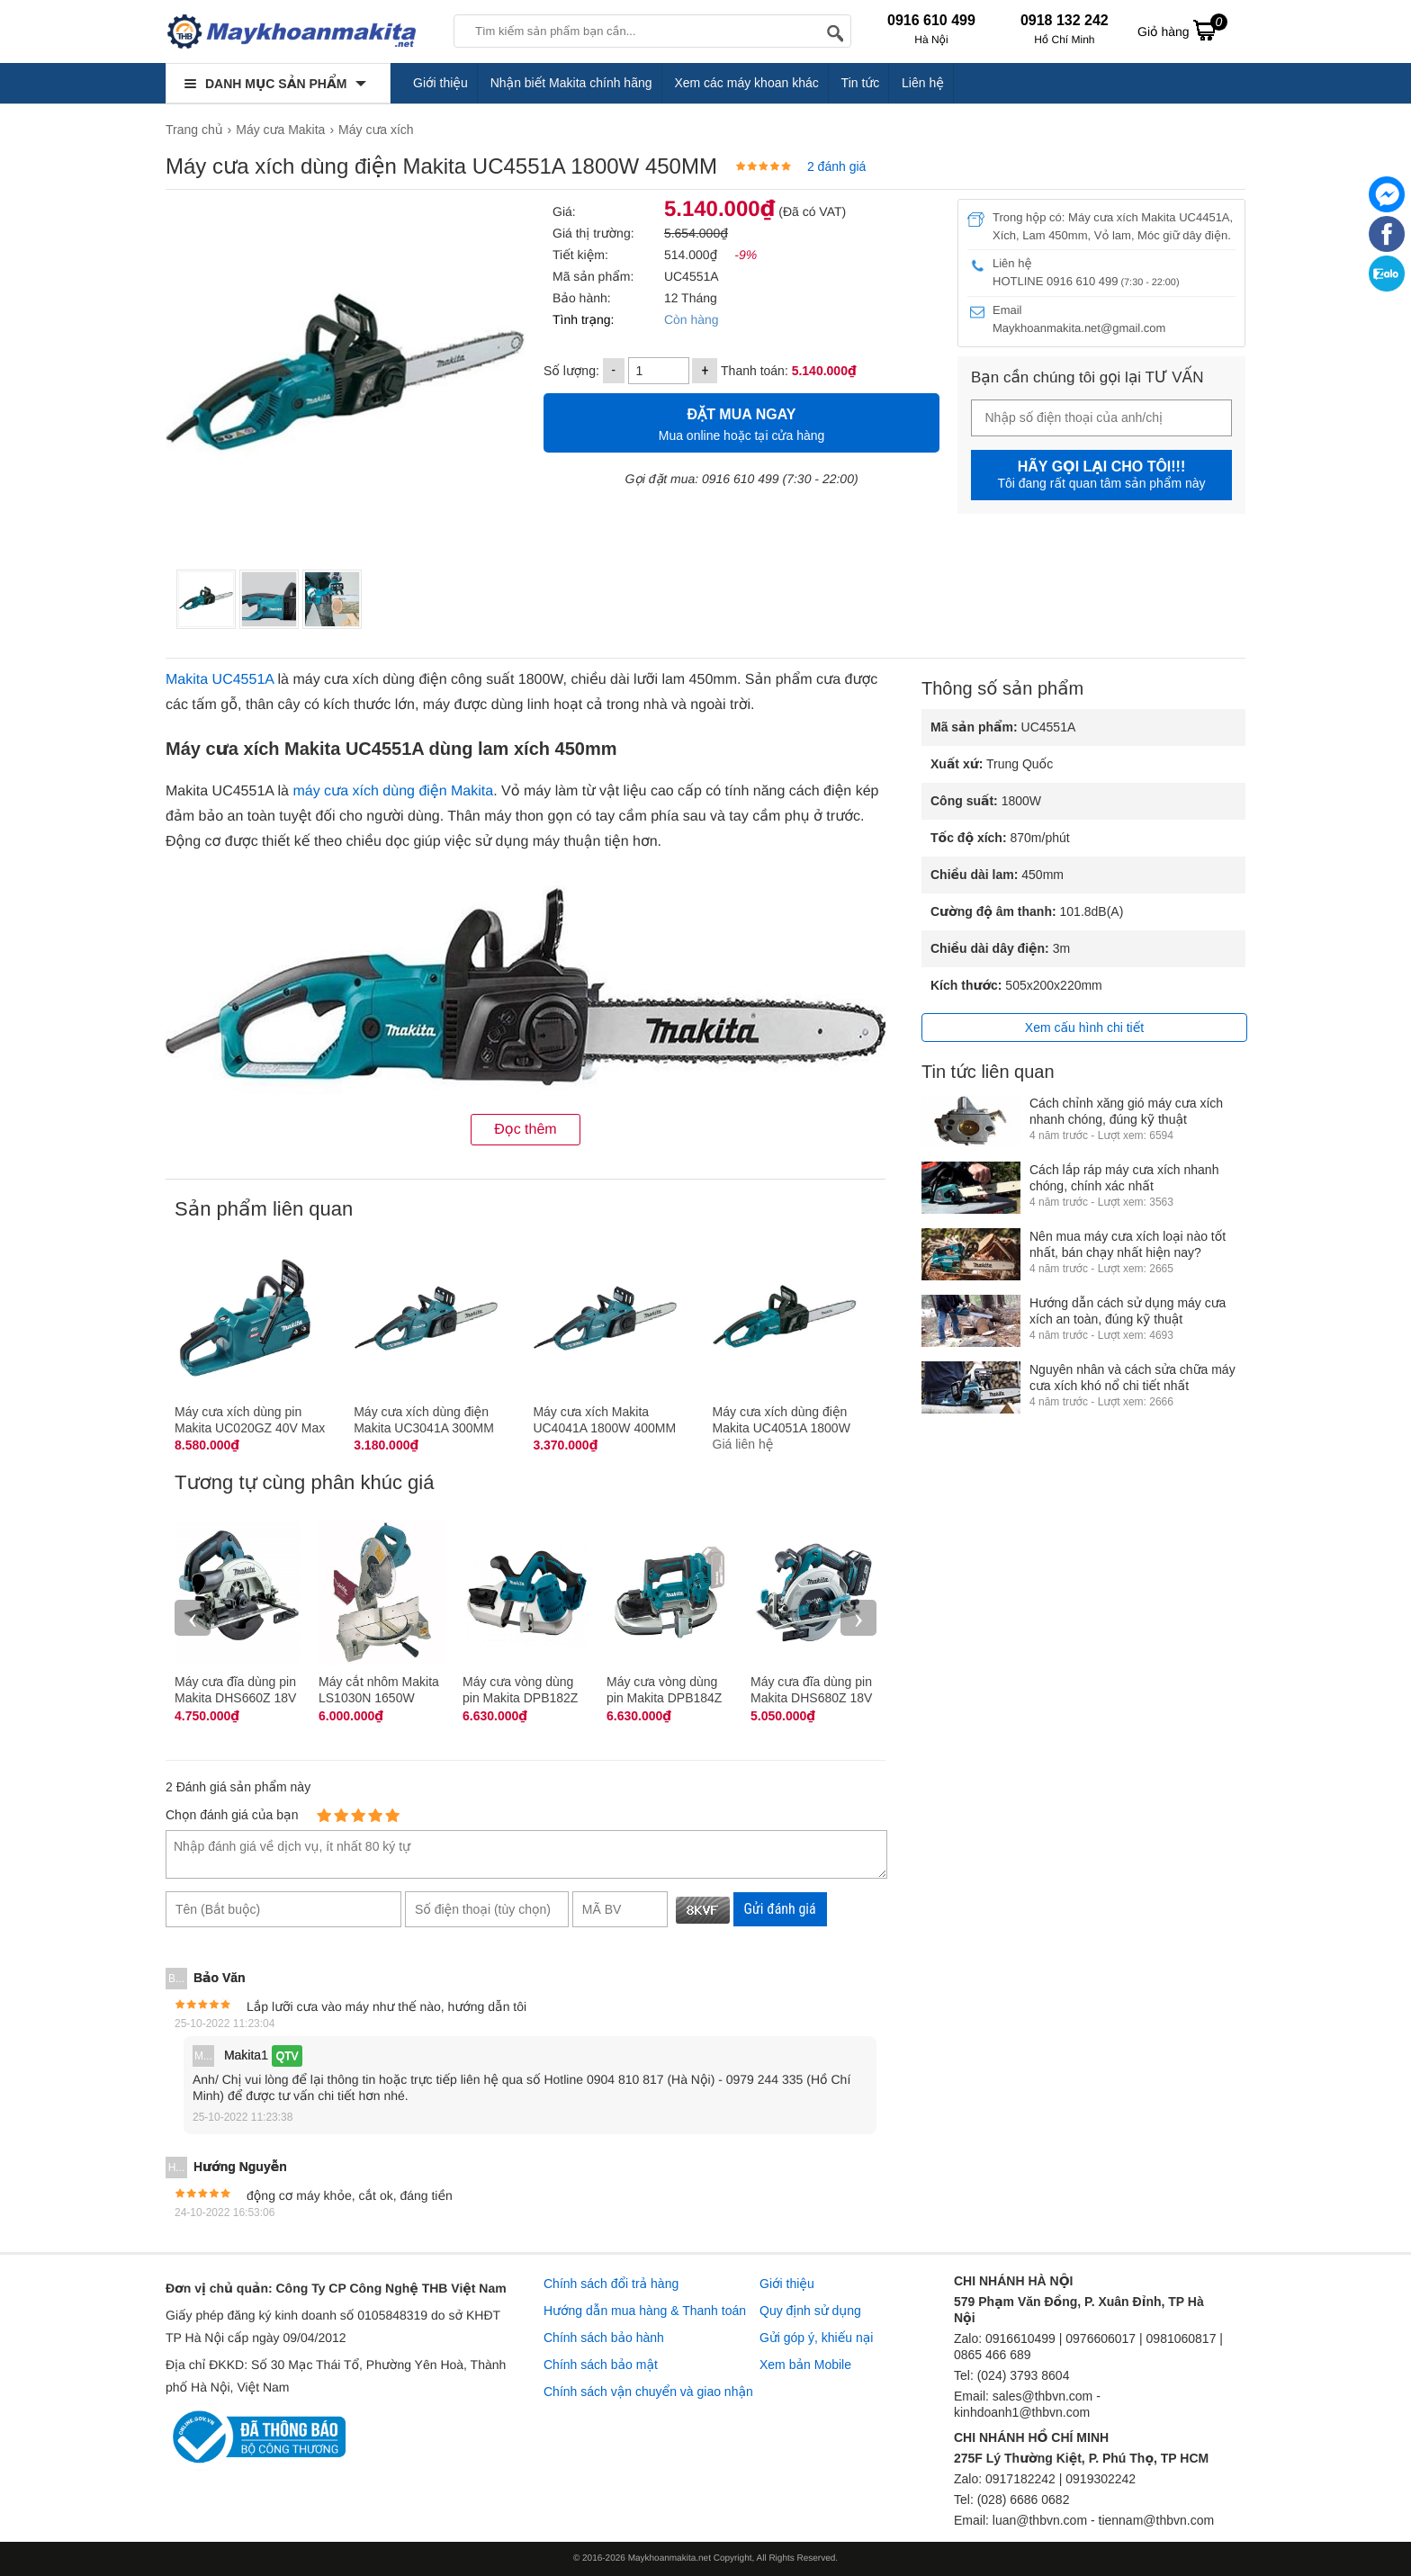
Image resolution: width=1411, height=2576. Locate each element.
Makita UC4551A (220, 679)
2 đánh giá (836, 166)
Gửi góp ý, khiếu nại (816, 2337)
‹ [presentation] (192, 1617)
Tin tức (860, 83)
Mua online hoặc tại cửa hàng (741, 422)
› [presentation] (858, 1617)
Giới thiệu (440, 83)
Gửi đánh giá (780, 1908)
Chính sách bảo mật (601, 2364)
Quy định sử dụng (810, 2310)
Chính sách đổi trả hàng (611, 2283)
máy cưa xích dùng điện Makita (392, 791)
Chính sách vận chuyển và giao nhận (648, 2391)
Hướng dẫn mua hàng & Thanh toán (645, 2310)
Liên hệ (923, 83)
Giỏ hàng (1182, 29)
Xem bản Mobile (805, 2364)
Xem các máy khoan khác (746, 83)
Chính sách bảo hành (604, 2337)
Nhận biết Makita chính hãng (571, 83)
